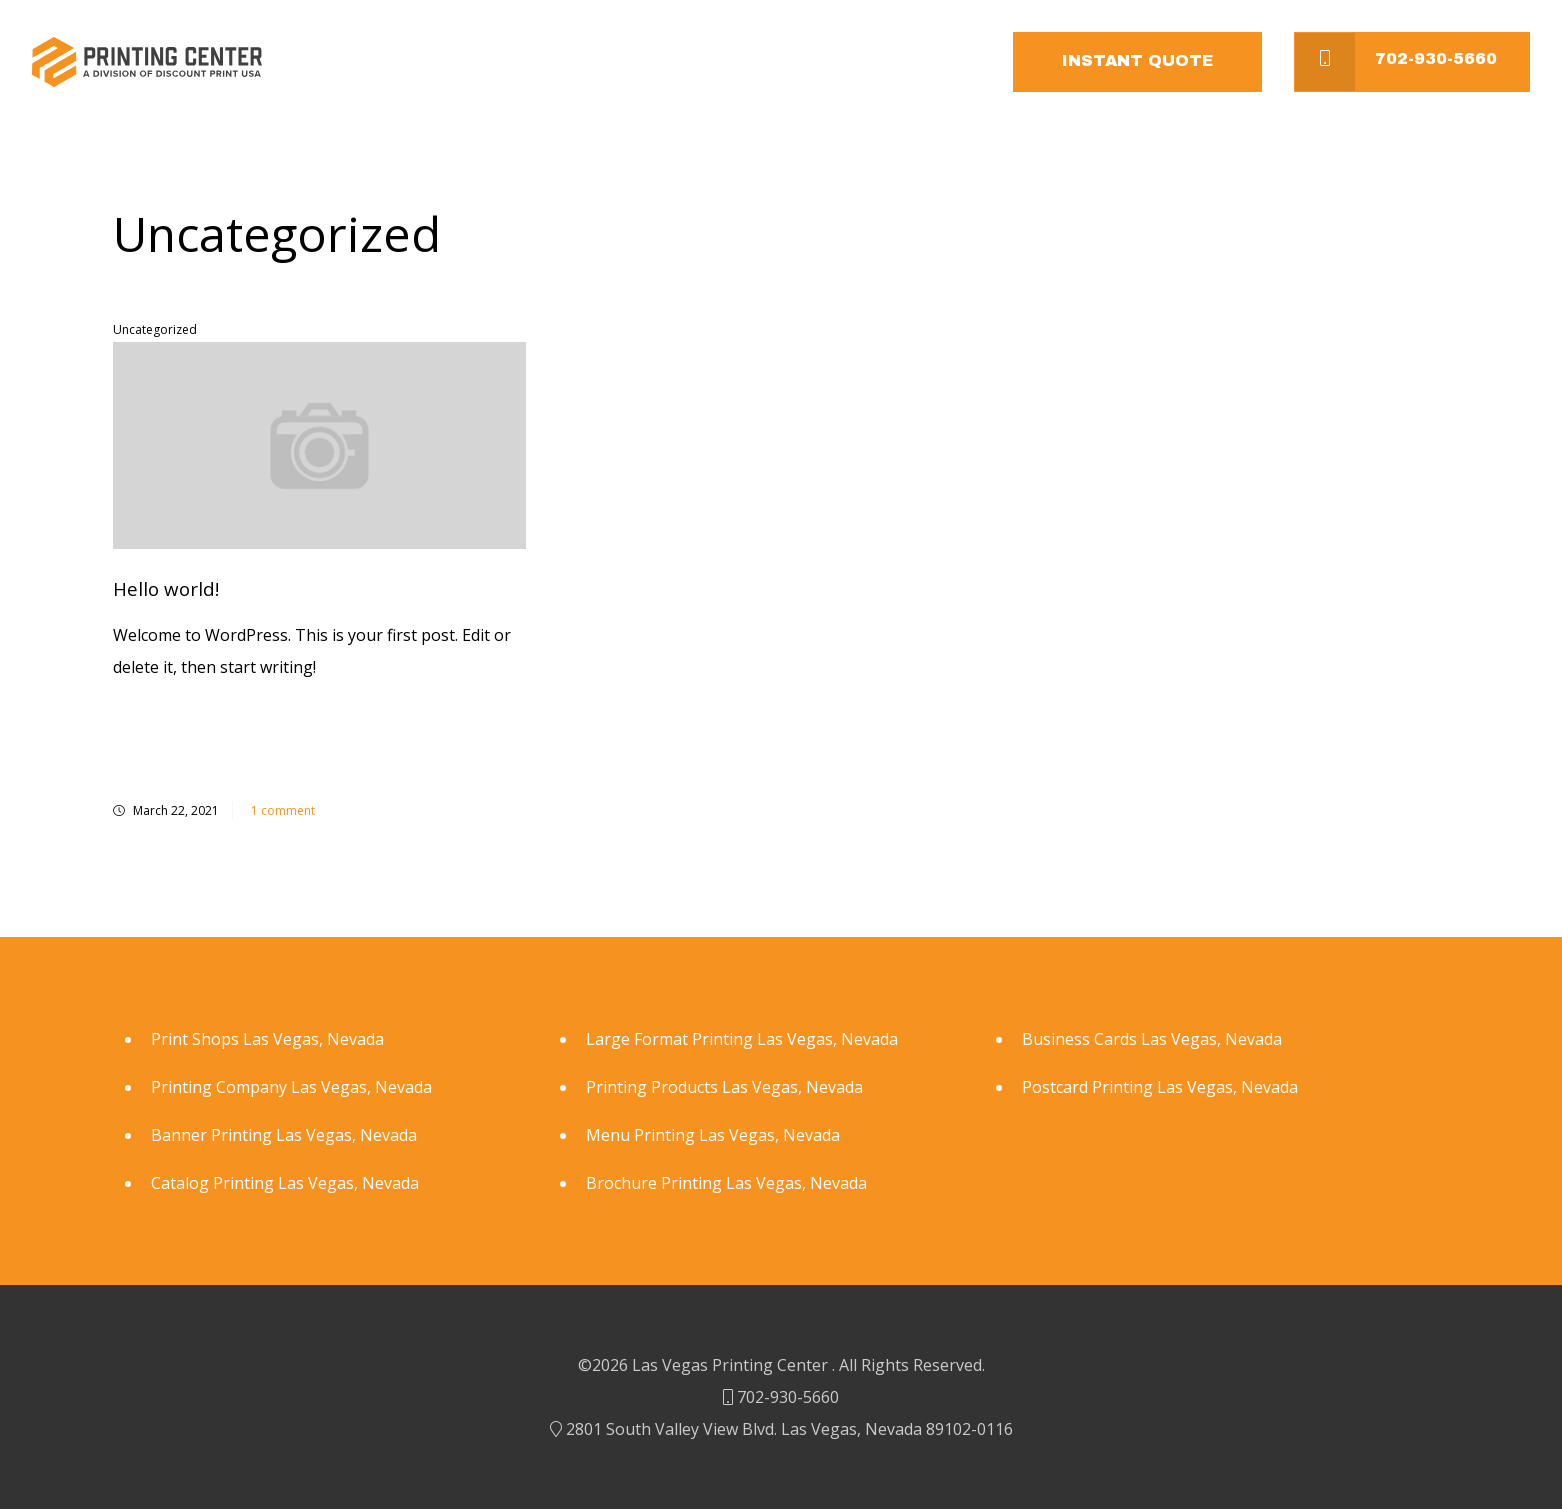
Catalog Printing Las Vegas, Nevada (285, 1183)
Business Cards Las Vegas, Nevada (1152, 1039)
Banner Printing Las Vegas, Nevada (284, 1135)
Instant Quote (1137, 60)
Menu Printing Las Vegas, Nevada (713, 1135)
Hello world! (166, 588)
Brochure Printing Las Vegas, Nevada (726, 1183)
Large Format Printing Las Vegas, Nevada (742, 1039)
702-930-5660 (1396, 62)
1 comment (281, 810)
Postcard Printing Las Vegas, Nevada (1160, 1087)
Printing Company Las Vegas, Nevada (291, 1087)
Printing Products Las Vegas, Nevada (724, 1087)
